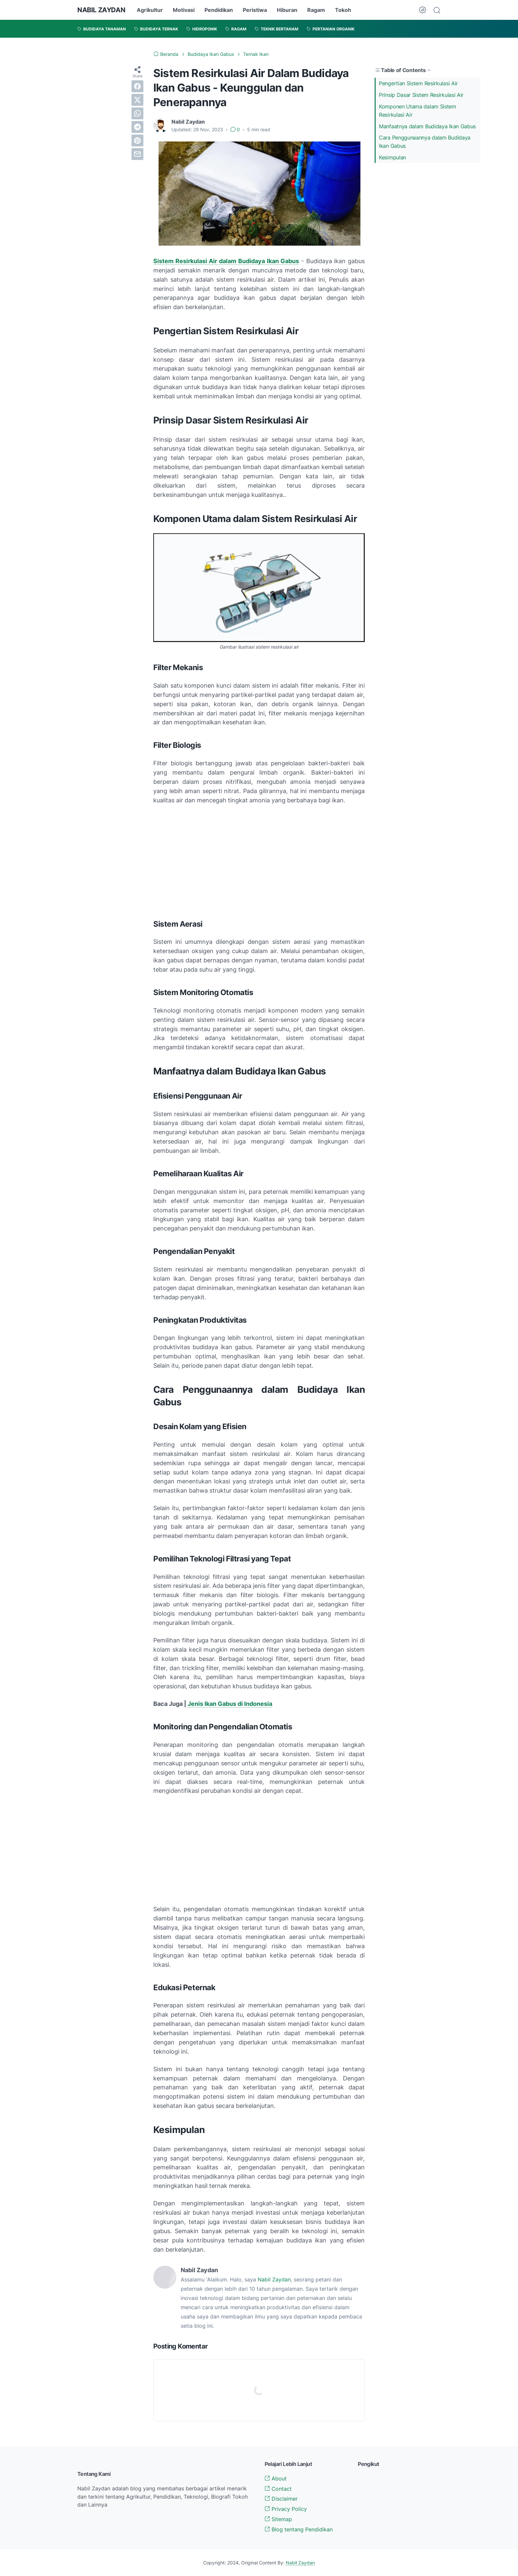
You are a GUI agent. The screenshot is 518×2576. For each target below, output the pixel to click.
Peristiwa (255, 10)
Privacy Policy (286, 2509)
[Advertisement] (259, 859)
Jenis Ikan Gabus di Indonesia (230, 1703)
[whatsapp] (137, 113)
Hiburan (287, 10)
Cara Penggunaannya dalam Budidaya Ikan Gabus (424, 141)
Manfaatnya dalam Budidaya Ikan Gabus (427, 126)
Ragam (316, 10)
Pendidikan (218, 10)
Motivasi (184, 10)
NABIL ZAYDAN (101, 10)
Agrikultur (150, 10)
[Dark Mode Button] (422, 10)
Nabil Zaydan (274, 2279)
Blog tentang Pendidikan (299, 2529)
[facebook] (137, 86)
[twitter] (137, 100)
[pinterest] (137, 140)
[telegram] (137, 127)
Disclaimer (281, 2498)
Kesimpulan (392, 157)
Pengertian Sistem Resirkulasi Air (418, 83)
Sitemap (278, 2519)
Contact (278, 2488)
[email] (137, 154)
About (276, 2478)
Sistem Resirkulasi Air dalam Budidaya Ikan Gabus (226, 261)
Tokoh (343, 10)
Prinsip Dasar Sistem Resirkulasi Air (421, 95)
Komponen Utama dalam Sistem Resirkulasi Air (417, 110)
